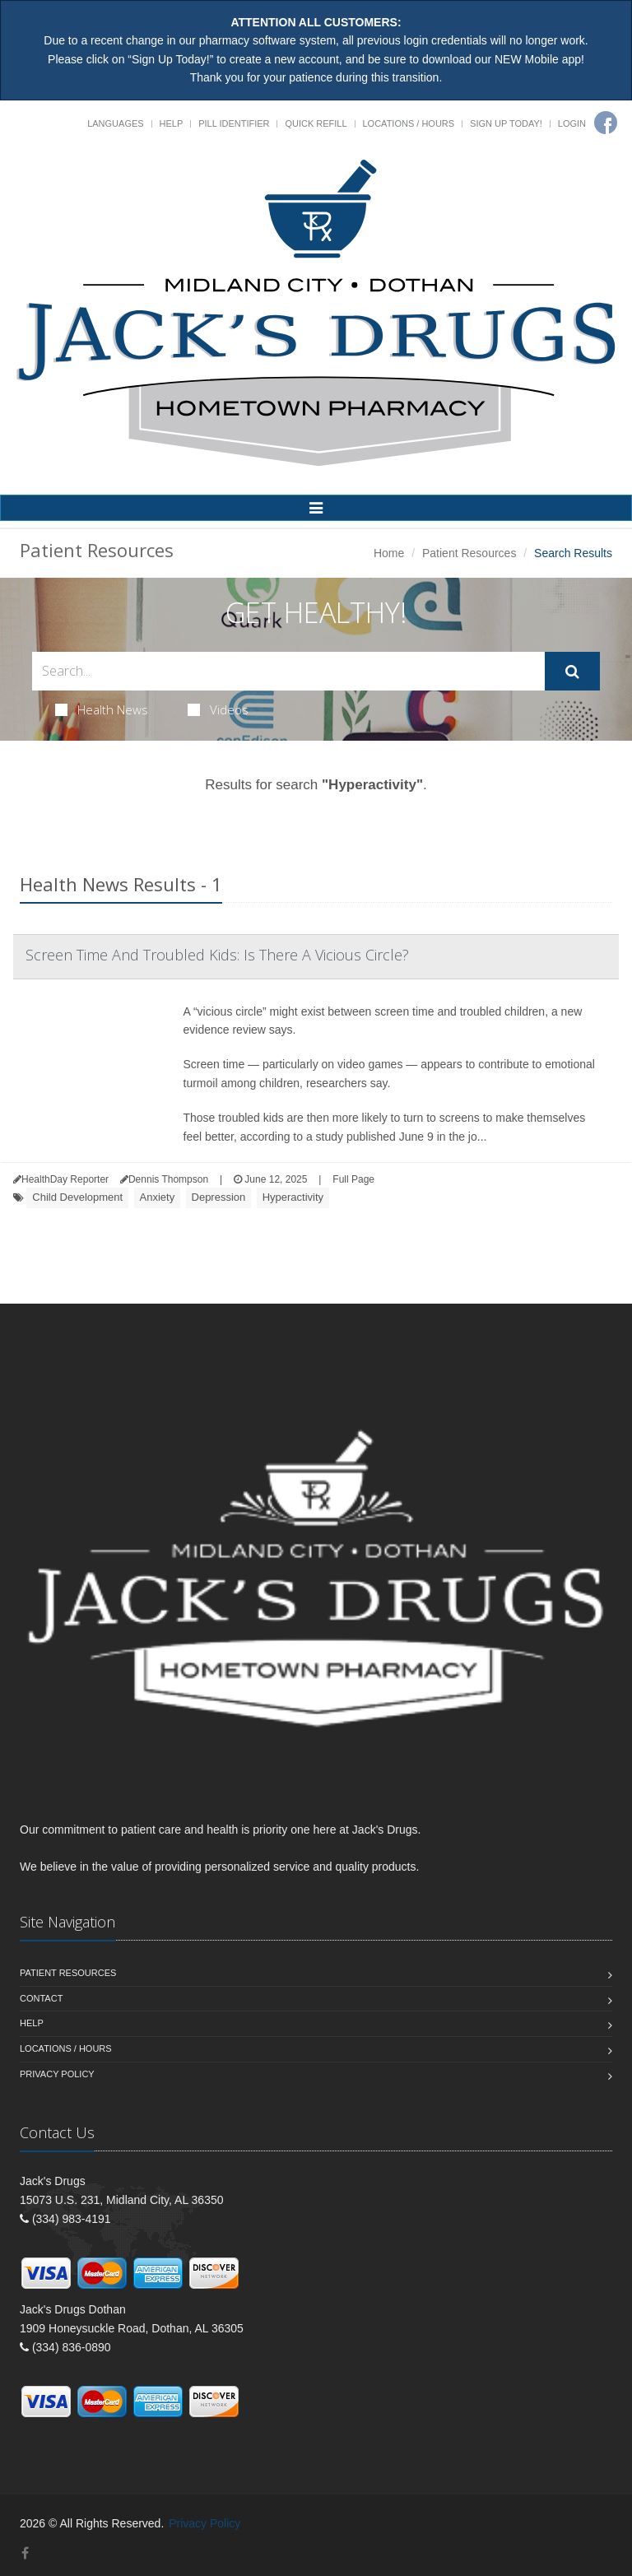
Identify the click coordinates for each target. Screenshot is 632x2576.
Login (572, 123)
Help (172, 123)
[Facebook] (605, 122)
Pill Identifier (233, 123)
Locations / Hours (409, 123)
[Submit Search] (572, 671)
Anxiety (157, 1197)
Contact (41, 1998)
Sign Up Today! (506, 123)
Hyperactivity (293, 1197)
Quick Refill (315, 123)
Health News (101, 709)
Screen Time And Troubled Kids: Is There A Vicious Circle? (217, 955)
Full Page (353, 1179)
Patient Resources (469, 553)
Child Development (77, 1197)
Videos (218, 709)
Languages (115, 123)
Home (389, 553)
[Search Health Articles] (288, 671)
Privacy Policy (57, 2074)
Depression (219, 1197)
